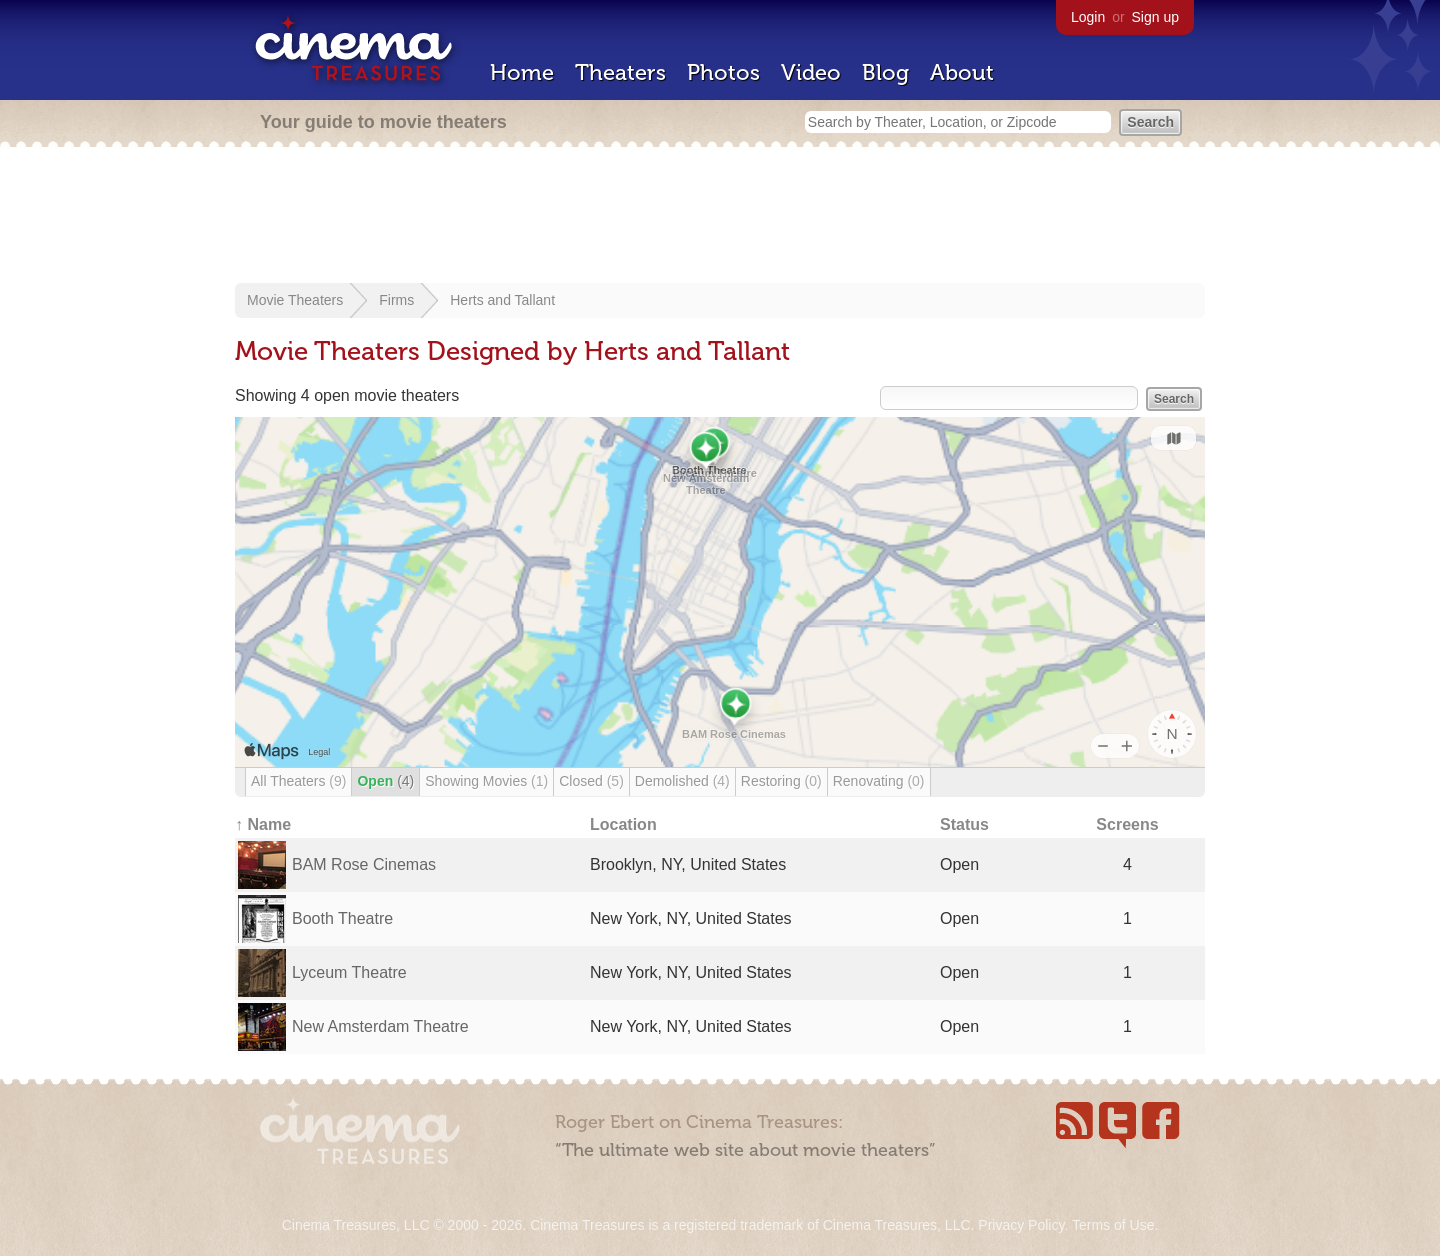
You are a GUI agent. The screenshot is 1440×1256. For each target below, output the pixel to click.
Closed (591, 781)
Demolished (682, 781)
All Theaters (298, 781)
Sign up (1155, 17)
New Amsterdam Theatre (380, 1026)
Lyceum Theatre (349, 972)
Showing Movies (486, 781)
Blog (885, 72)
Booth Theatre (342, 918)
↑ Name (263, 824)
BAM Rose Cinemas (364, 864)
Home (522, 72)
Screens (1127, 824)
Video (811, 72)
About (962, 72)
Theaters (620, 72)
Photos (723, 72)
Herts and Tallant (502, 300)
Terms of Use (1113, 1225)
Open (385, 781)
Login (1088, 17)
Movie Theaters (295, 300)
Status (964, 824)
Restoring (781, 781)
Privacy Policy (1021, 1225)
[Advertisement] (720, 217)
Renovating (879, 781)
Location (623, 824)
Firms (396, 300)
